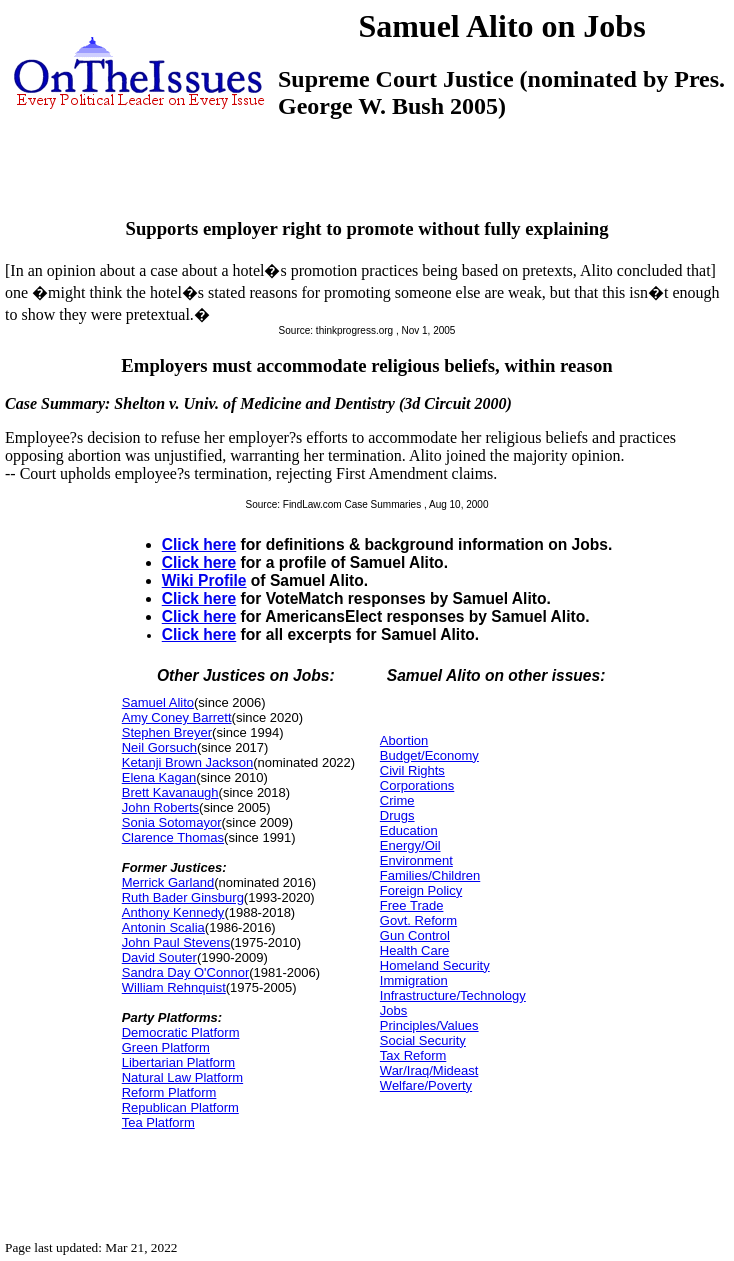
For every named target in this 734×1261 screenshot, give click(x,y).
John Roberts (160, 807)
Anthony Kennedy (173, 912)
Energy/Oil (410, 845)
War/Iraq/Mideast (429, 1070)
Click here (199, 544)
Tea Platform (158, 1122)
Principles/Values (429, 1025)
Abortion (404, 740)
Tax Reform (413, 1055)
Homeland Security (435, 965)
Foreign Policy (421, 890)
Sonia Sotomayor (172, 822)
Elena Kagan (159, 777)
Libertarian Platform (178, 1062)
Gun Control (415, 935)
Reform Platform (169, 1092)
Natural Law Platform (182, 1077)
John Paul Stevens (176, 942)
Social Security (423, 1040)
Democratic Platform (181, 1032)
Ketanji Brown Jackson (188, 762)
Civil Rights (412, 770)
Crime (397, 800)
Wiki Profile (204, 580)
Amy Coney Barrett (177, 717)
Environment (416, 860)
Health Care (414, 950)
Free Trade (412, 905)
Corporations (417, 785)
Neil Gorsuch (159, 747)
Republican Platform (180, 1107)
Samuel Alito (158, 702)
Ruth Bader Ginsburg (183, 897)
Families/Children (430, 875)
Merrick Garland (168, 882)
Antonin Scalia (163, 927)
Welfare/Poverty (426, 1085)
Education (409, 830)
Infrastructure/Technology (453, 995)
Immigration (414, 980)
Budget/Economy (429, 755)
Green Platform (166, 1047)
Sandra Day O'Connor (186, 972)
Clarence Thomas (173, 837)
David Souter (159, 957)
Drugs (397, 815)
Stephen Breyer (167, 732)
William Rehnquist (174, 987)
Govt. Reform (418, 920)
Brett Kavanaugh (170, 792)
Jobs (393, 1010)
